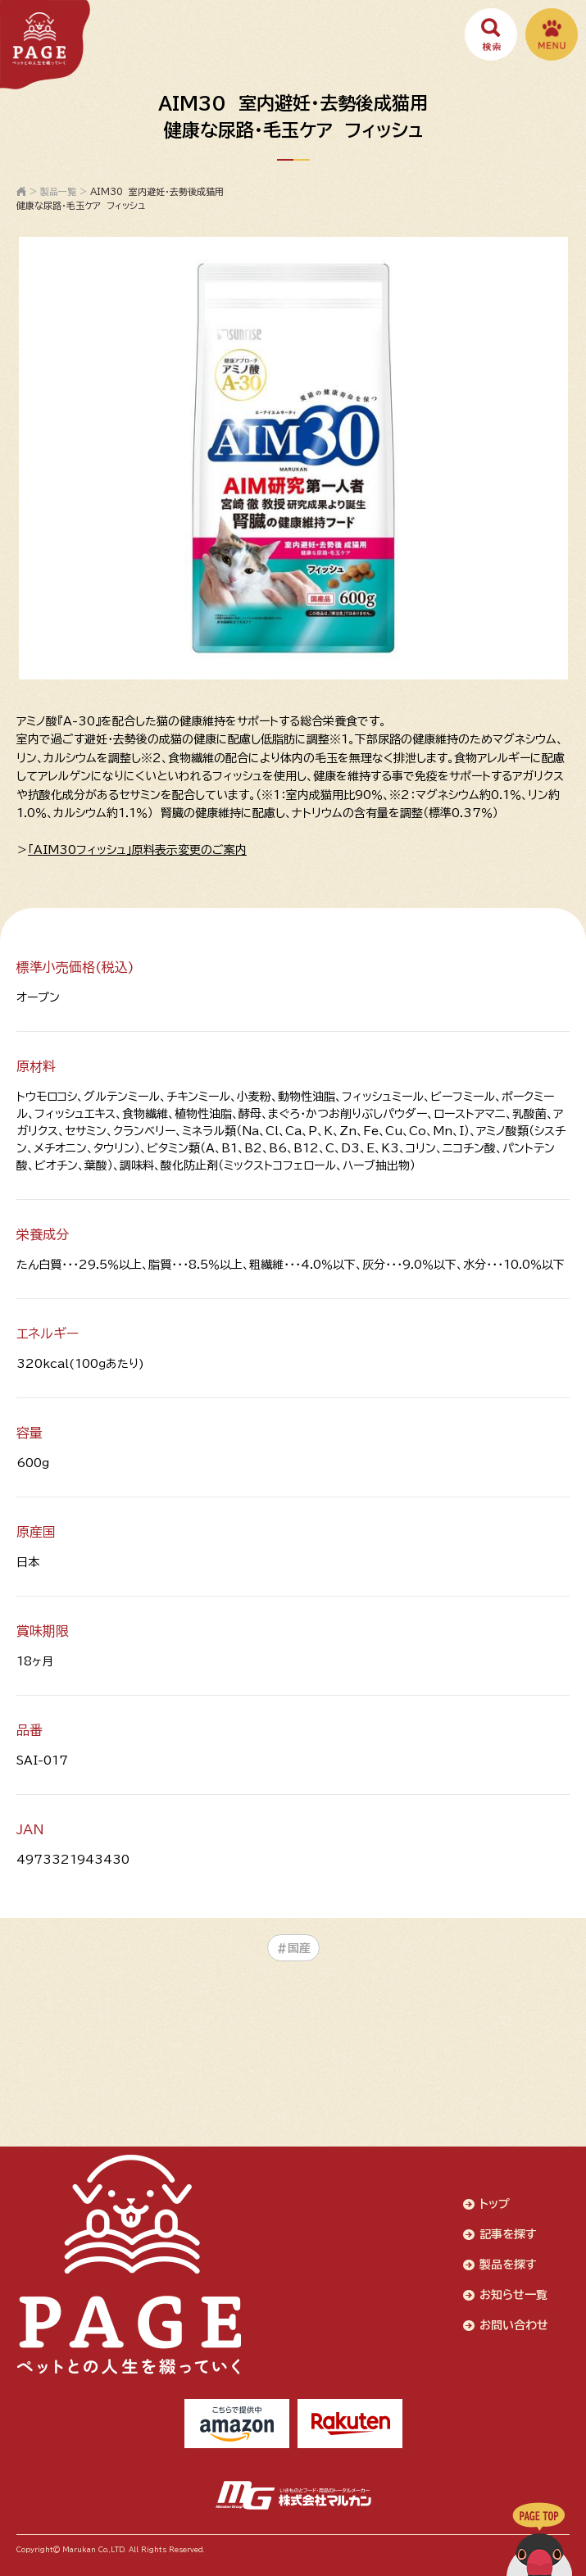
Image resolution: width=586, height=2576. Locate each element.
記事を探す (508, 2234)
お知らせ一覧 (513, 2295)
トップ (494, 2204)
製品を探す (508, 2264)
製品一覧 (58, 191)
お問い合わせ (513, 2325)
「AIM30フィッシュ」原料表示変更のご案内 (137, 850)
